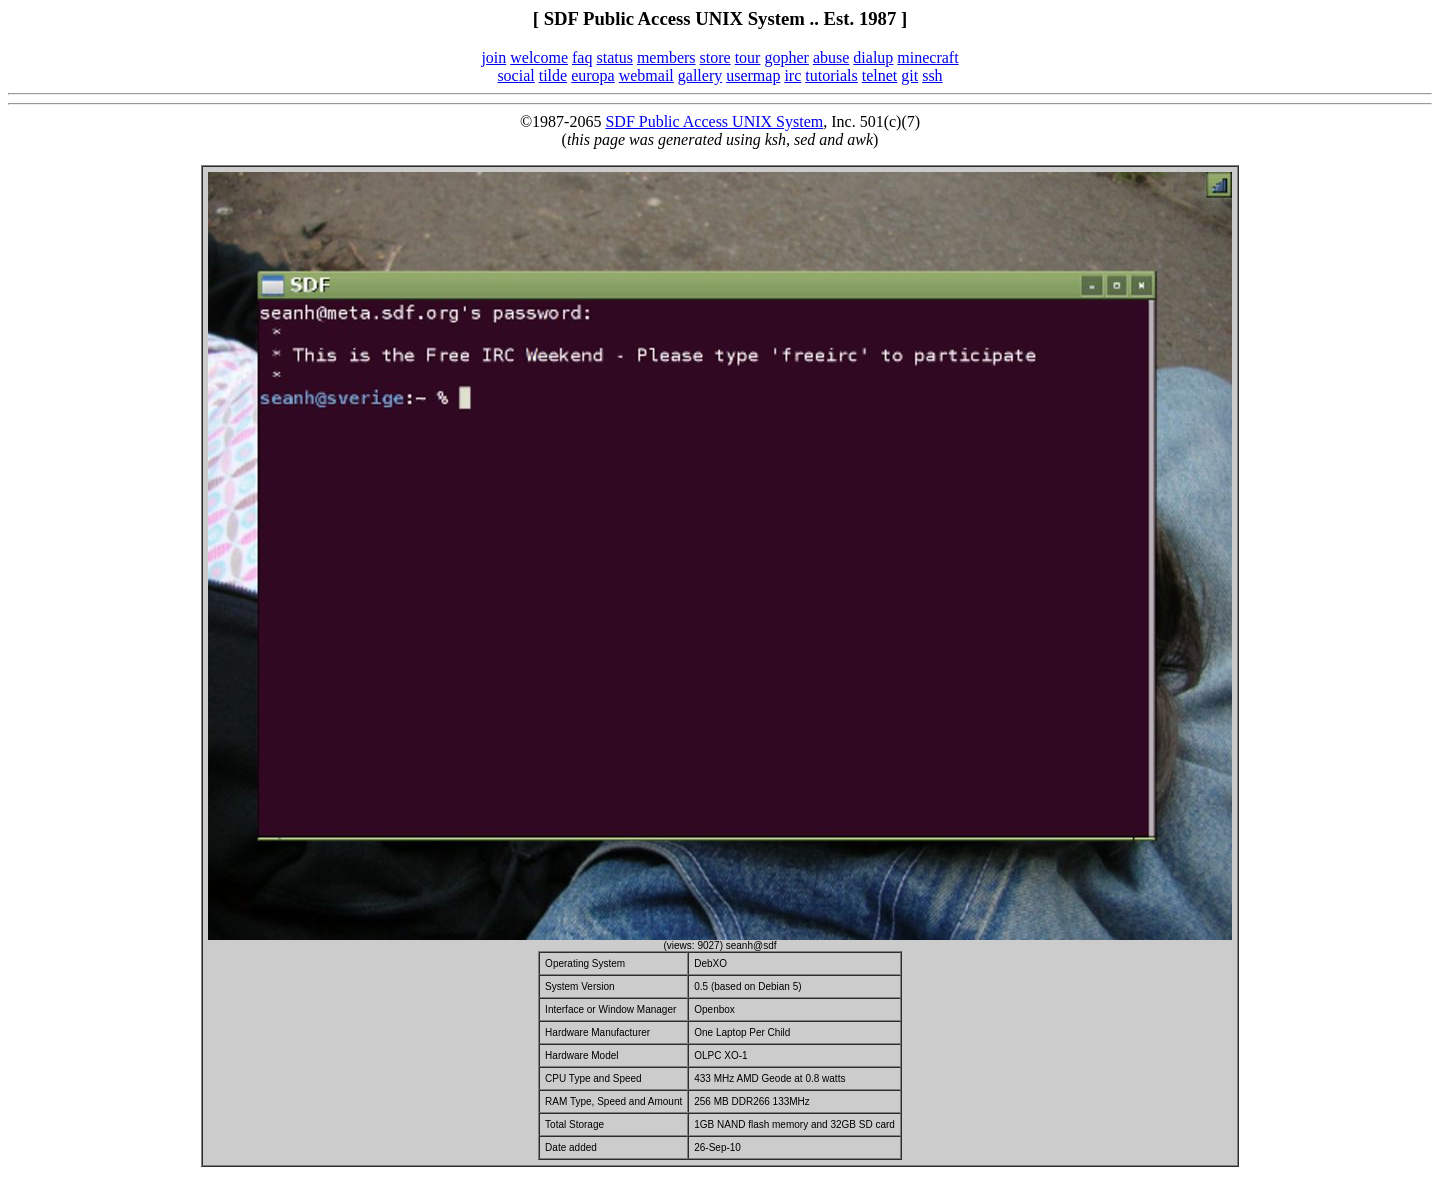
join (493, 57)
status (614, 57)
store (715, 57)
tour (748, 57)
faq (582, 57)
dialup (873, 57)
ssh (932, 75)
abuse (831, 57)
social (515, 75)
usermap (753, 75)
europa (593, 75)
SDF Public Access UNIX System (714, 121)
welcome (539, 57)
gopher (786, 57)
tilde (553, 75)
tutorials (831, 75)
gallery (700, 75)
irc (792, 75)
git (909, 75)
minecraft (927, 57)
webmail (646, 75)
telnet (880, 75)
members (666, 57)
